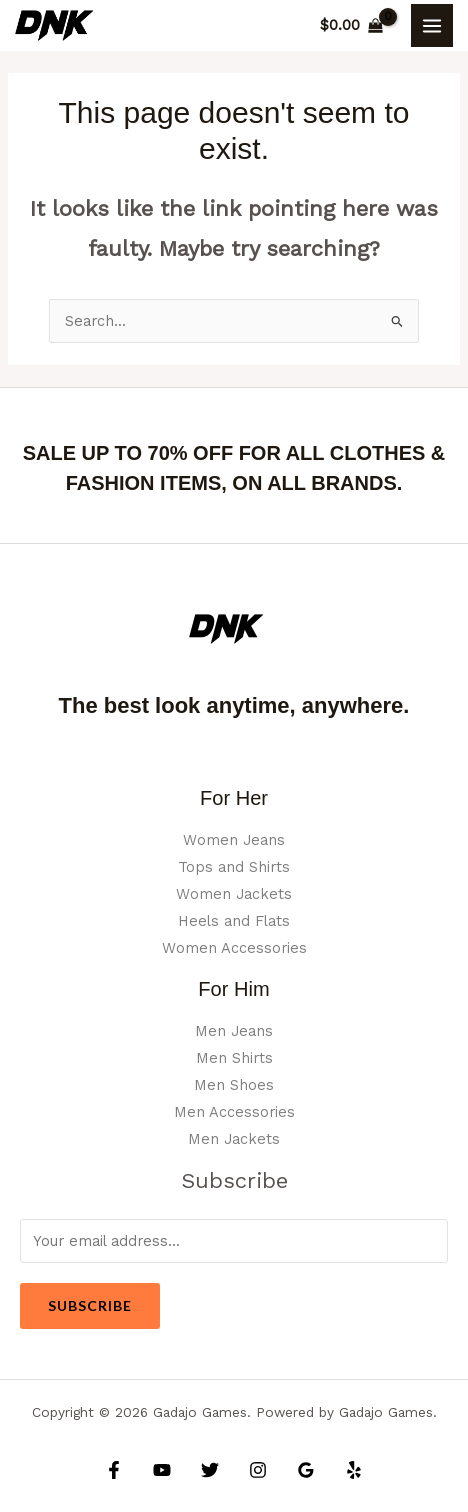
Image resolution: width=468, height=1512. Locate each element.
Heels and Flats (234, 921)
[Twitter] (210, 1470)
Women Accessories (234, 948)
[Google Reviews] (306, 1470)
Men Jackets (234, 1139)
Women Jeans (234, 840)
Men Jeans (234, 1031)
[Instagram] (258, 1470)
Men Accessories (234, 1112)
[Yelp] (354, 1470)
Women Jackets (234, 894)
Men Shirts (234, 1058)
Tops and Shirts (234, 867)
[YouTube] (162, 1470)
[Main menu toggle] (432, 25)
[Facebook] (114, 1470)
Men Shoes (234, 1085)
